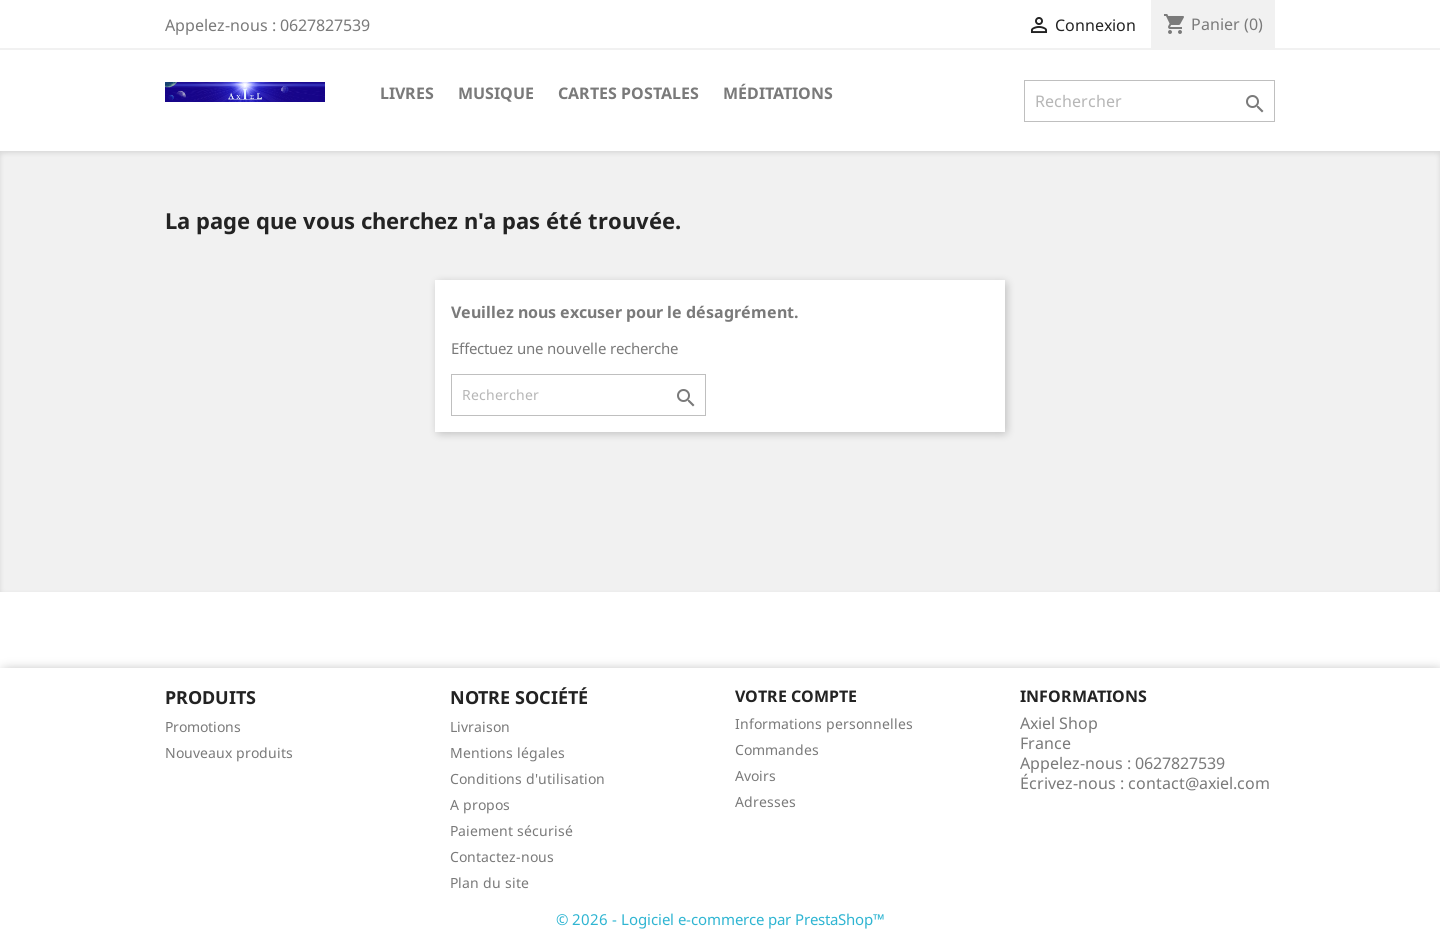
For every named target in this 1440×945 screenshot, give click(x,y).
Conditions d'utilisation (527, 778)
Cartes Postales (628, 93)
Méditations (778, 93)
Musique (496, 93)
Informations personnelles (824, 723)
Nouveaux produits (229, 752)
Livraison (480, 726)
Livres (407, 93)
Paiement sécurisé (511, 830)
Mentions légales (507, 752)
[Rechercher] (1149, 101)
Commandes (777, 749)
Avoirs (755, 775)
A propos (480, 804)
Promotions (203, 726)
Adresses (765, 801)
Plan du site (489, 882)
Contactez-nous (502, 856)
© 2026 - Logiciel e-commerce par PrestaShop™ (720, 919)
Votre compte (796, 696)
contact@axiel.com (1199, 783)
